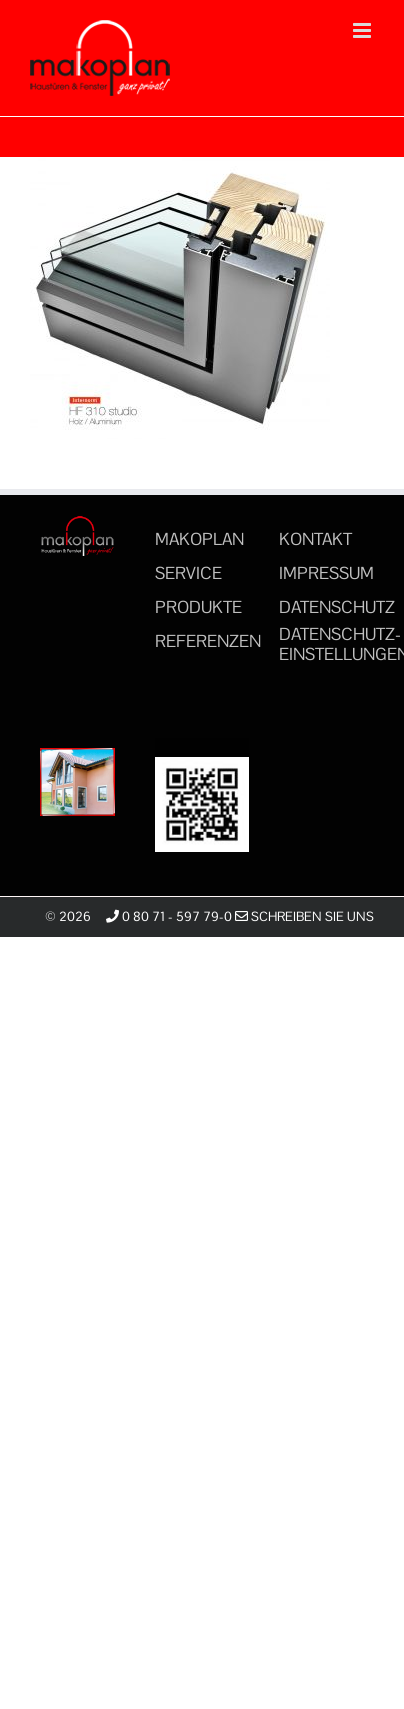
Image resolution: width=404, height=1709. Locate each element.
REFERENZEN (208, 641)
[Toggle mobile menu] (363, 30)
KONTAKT (315, 539)
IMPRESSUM (326, 573)
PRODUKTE (198, 607)
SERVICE (188, 573)
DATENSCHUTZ (337, 607)
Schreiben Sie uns (304, 916)
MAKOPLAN (199, 539)
